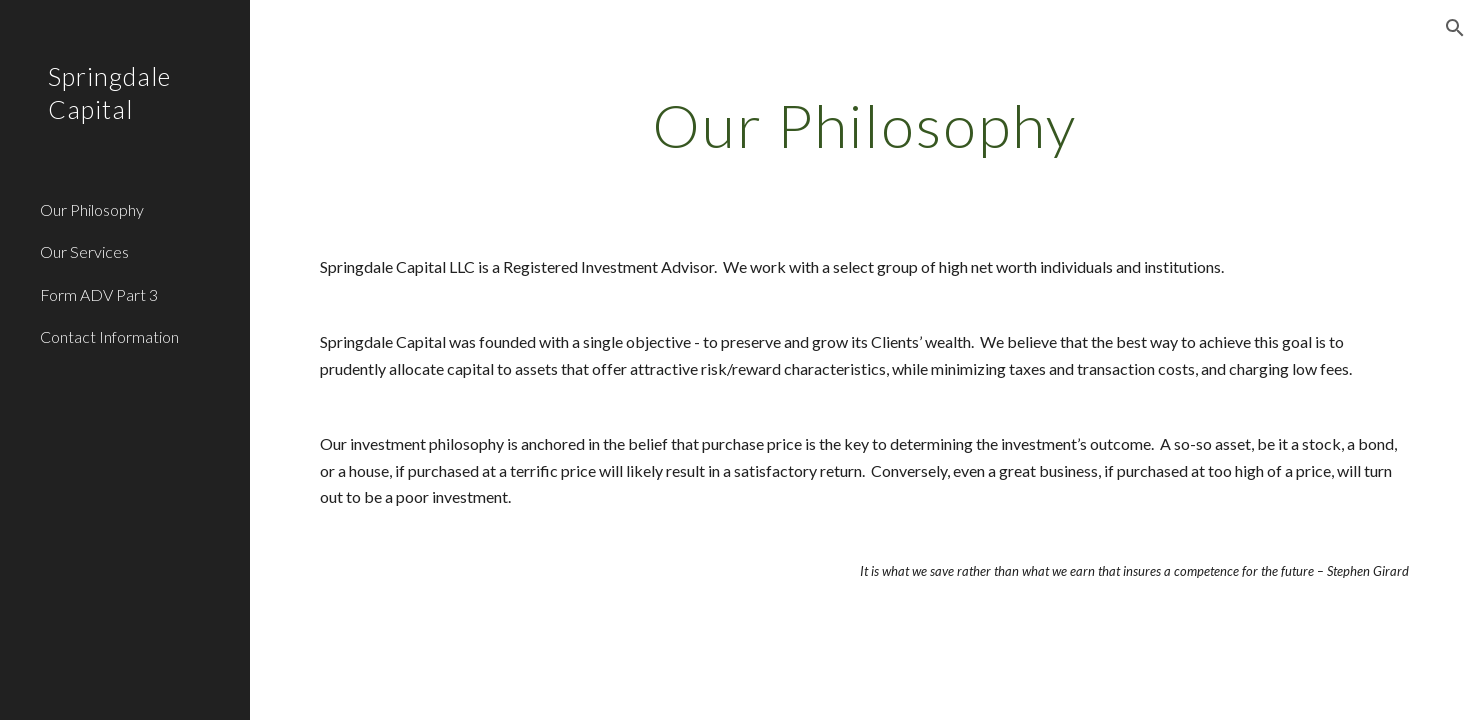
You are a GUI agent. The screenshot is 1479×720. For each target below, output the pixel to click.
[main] (864, 125)
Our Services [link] (84, 251)
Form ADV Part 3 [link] (99, 294)
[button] (1455, 28)
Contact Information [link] (109, 336)
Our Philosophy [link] (92, 209)
